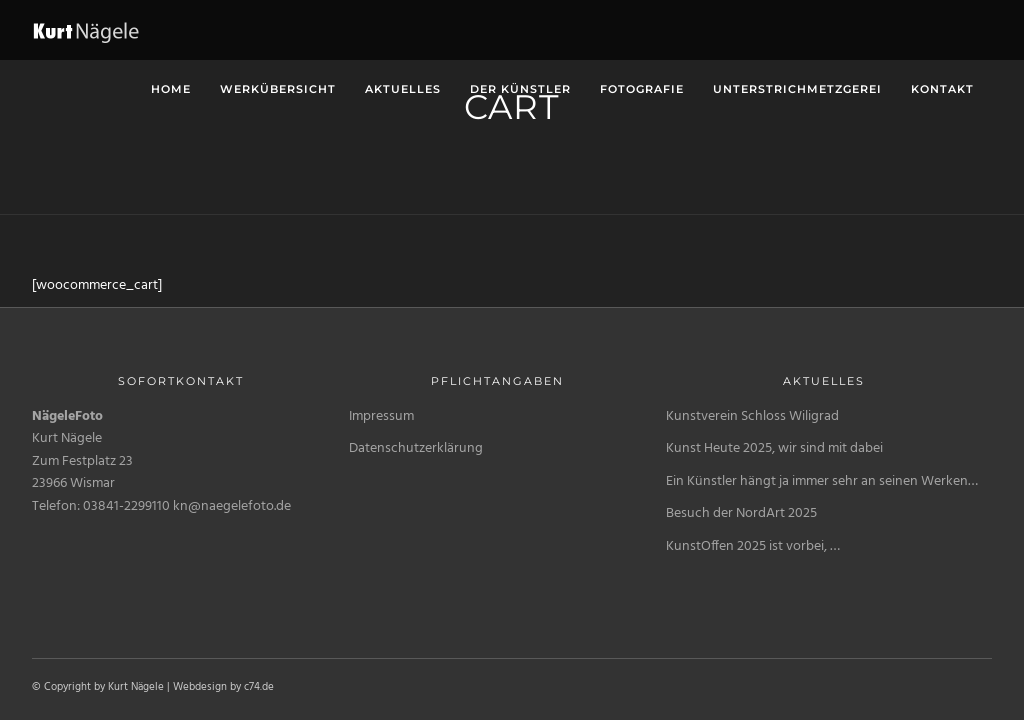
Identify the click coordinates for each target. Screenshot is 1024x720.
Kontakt (942, 89)
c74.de (259, 687)
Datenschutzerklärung (416, 448)
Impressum (381, 416)
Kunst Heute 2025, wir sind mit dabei (774, 448)
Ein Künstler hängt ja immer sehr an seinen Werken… (822, 481)
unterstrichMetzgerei (797, 89)
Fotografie (642, 89)
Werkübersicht (278, 89)
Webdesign (200, 687)
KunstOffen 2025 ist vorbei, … (753, 546)
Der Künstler (520, 89)
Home (171, 89)
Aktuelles (403, 89)
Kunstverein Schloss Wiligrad (752, 416)
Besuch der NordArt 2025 (741, 513)
